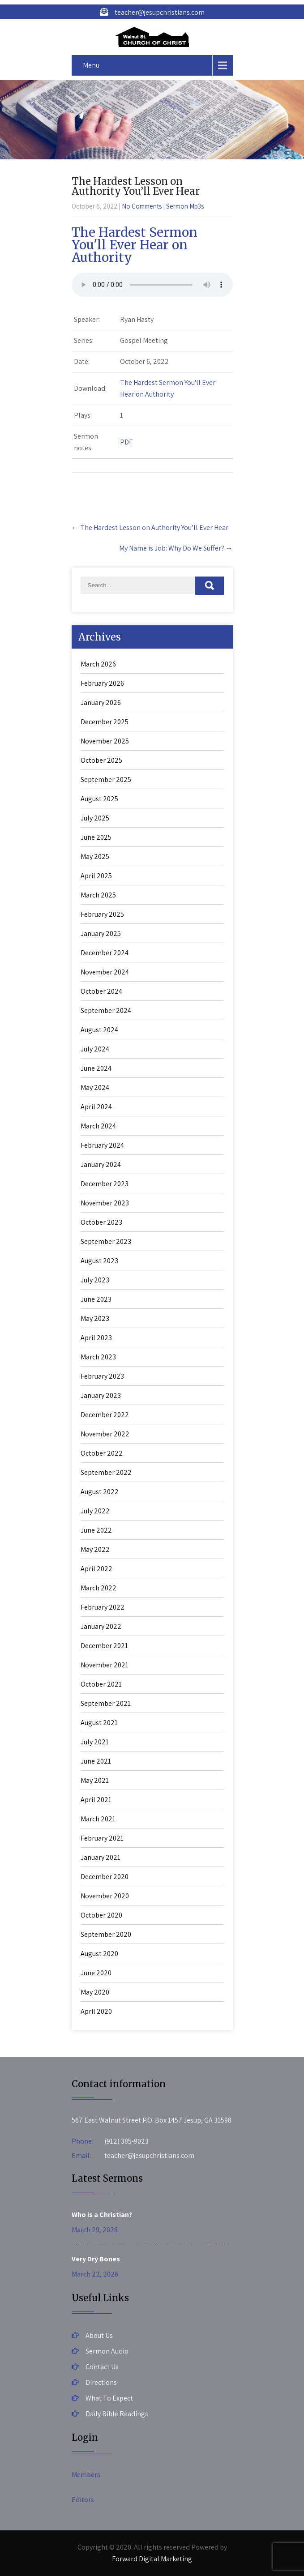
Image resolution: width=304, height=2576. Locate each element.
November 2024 (105, 972)
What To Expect (109, 2398)
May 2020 (95, 1992)
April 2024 (96, 1106)
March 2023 (98, 1357)
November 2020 (105, 1896)
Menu (91, 65)
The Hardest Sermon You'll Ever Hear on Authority (134, 244)
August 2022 (100, 1491)
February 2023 (102, 1376)
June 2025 (96, 837)
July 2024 (95, 1049)
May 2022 (95, 1549)
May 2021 (95, 1780)
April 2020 (96, 2011)
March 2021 (98, 1819)
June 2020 (96, 1973)
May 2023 (95, 1318)
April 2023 (96, 1337)
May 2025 (95, 856)
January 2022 (101, 1626)
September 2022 (106, 1472)
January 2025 (101, 933)
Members (86, 2474)
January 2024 (101, 1164)
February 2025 (102, 914)
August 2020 (99, 1953)
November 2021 (104, 1665)
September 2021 (106, 1703)
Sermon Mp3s (185, 206)
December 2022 (105, 1414)
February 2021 (102, 1838)
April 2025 (96, 875)
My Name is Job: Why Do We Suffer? (176, 548)
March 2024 (98, 1126)
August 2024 (99, 1029)
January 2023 (101, 1395)
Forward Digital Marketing (152, 2558)
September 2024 (106, 1010)
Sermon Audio (107, 2351)
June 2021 (96, 1761)
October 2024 (101, 991)
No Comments (142, 206)
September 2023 (106, 1241)
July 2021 (95, 1742)
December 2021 (104, 1645)
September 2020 (106, 1934)
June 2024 (96, 1068)
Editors (83, 2499)
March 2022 (98, 1588)
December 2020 (104, 1876)
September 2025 (106, 779)
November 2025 (105, 741)
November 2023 (105, 1203)
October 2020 (101, 1915)
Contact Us (102, 2366)
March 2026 (98, 664)
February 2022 (102, 1607)
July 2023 (95, 1280)
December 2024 (104, 952)
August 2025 (99, 798)
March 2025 (98, 895)
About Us (99, 2335)
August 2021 (99, 1722)
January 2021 (100, 1857)
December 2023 (104, 1183)
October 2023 (101, 1222)
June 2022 (96, 1530)
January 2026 (101, 702)
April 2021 (96, 1799)
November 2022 (105, 1434)
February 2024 (102, 1145)
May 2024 (95, 1087)
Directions (101, 2382)
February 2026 (102, 683)
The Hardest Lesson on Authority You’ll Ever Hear (150, 527)
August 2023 (99, 1260)
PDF (126, 442)
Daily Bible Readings (117, 2413)
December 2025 (104, 721)
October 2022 (102, 1453)
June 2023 (96, 1299)
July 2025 (95, 818)
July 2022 (95, 1511)
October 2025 (101, 760)
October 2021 (101, 1684)
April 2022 (96, 1568)
